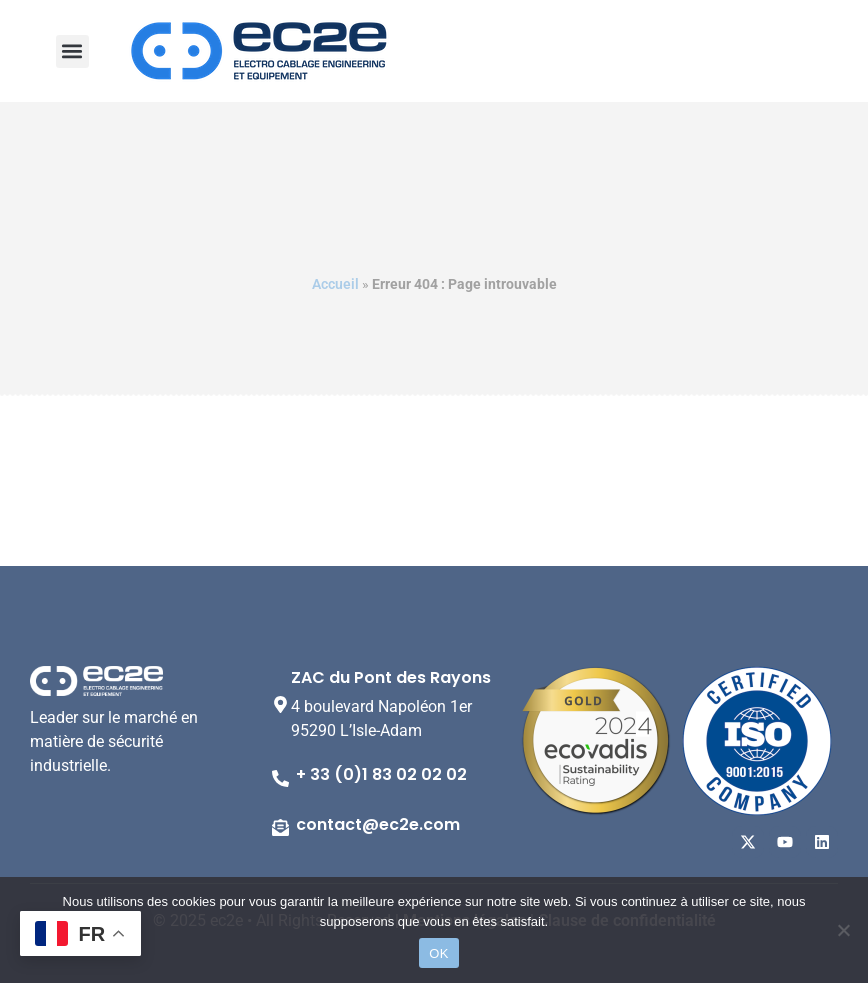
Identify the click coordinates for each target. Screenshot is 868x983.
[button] (72, 51)
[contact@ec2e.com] (280, 827)
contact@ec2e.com (378, 824)
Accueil (335, 284)
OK (438, 953)
